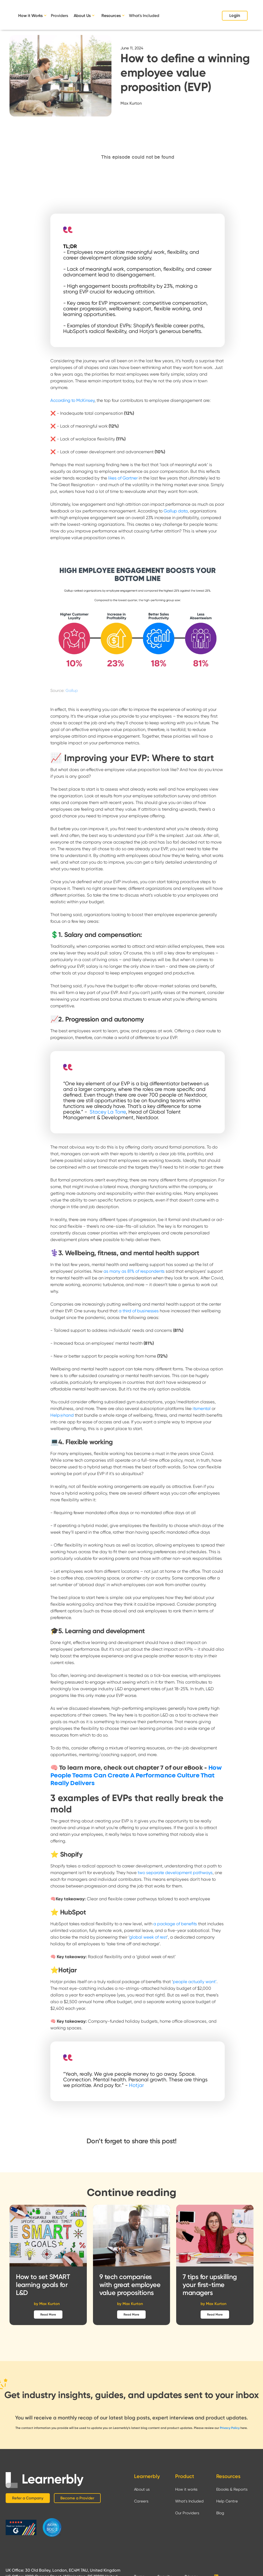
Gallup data (175, 510)
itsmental (201, 1408)
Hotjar (136, 2085)
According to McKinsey (72, 400)
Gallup (71, 690)
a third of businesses (138, 1310)
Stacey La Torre (107, 1112)
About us (142, 2489)
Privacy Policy (230, 2428)
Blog (220, 2513)
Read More (48, 2314)
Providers (59, 15)
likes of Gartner (122, 478)
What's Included (144, 15)
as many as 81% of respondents (133, 1271)
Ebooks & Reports (232, 2489)
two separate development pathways (175, 1872)
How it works (186, 2489)
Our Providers (187, 2513)
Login (234, 15)
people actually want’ (195, 1981)
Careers (141, 2501)
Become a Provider (77, 2498)
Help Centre (227, 2501)
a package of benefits (174, 1923)
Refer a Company (27, 2498)
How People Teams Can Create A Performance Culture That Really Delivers (136, 1775)
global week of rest (148, 1937)
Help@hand (62, 1415)
